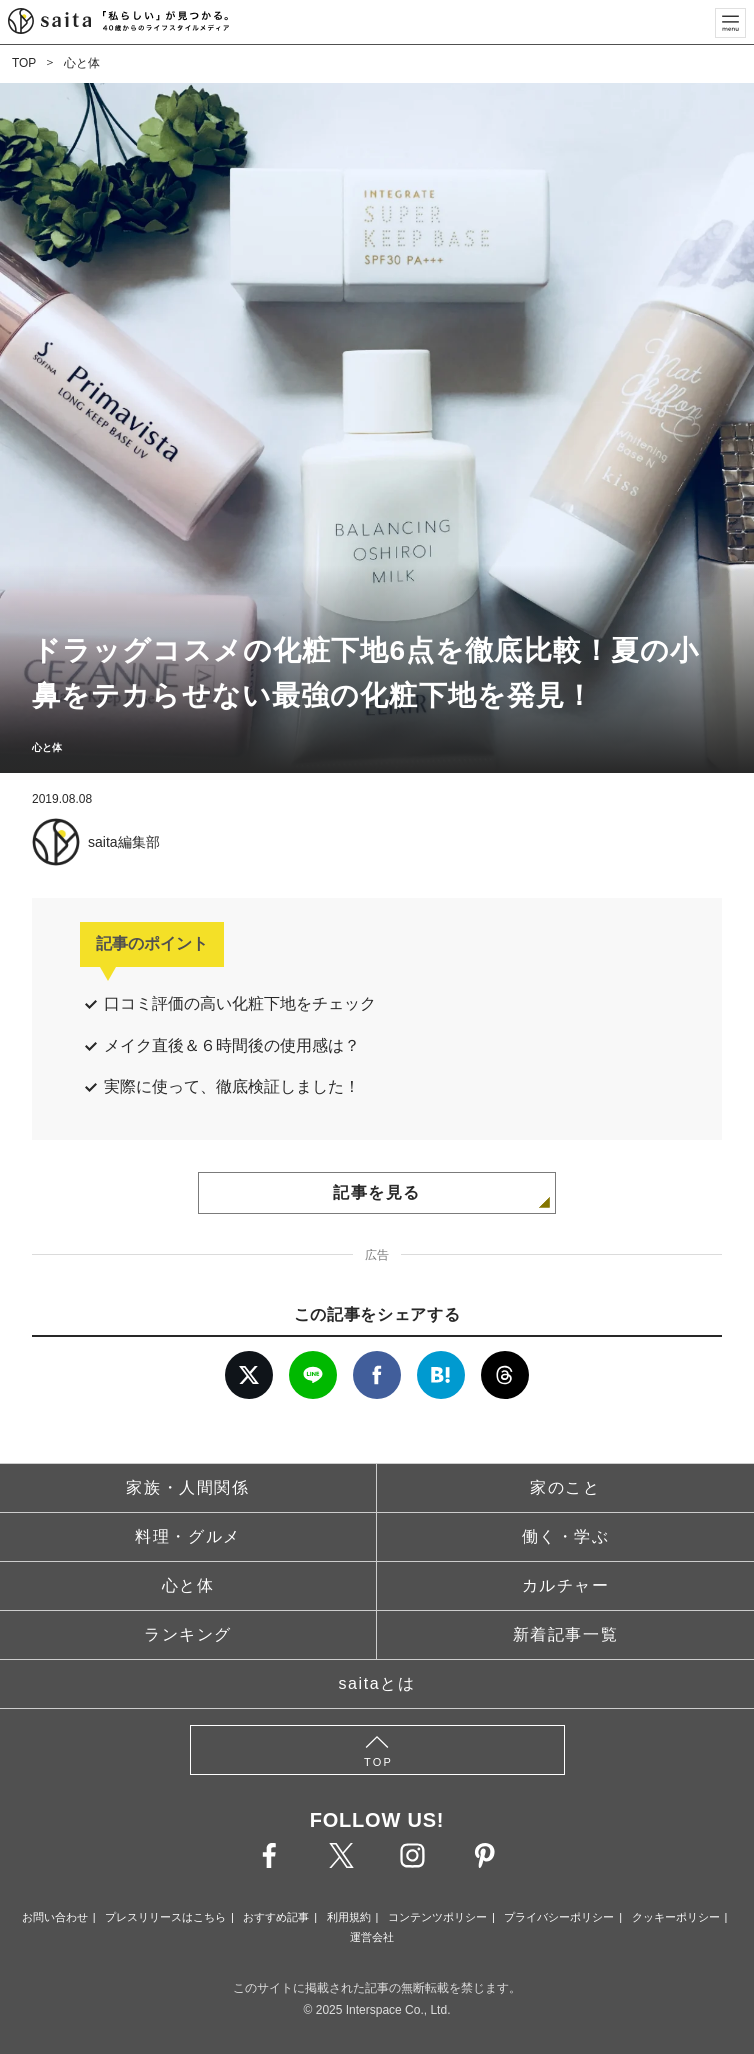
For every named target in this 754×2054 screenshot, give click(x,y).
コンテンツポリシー (437, 1917)
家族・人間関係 (187, 1487)
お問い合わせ (55, 1917)
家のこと (565, 1487)
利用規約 (349, 1917)
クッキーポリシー (676, 1917)
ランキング (188, 1634)
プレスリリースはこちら (165, 1917)
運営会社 (372, 1937)
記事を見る (377, 1192)
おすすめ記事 (276, 1917)
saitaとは (377, 1683)
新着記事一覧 (566, 1634)
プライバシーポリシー (559, 1917)
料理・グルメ (188, 1536)
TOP (24, 63)
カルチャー (566, 1585)
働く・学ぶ (566, 1536)
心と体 (82, 63)
